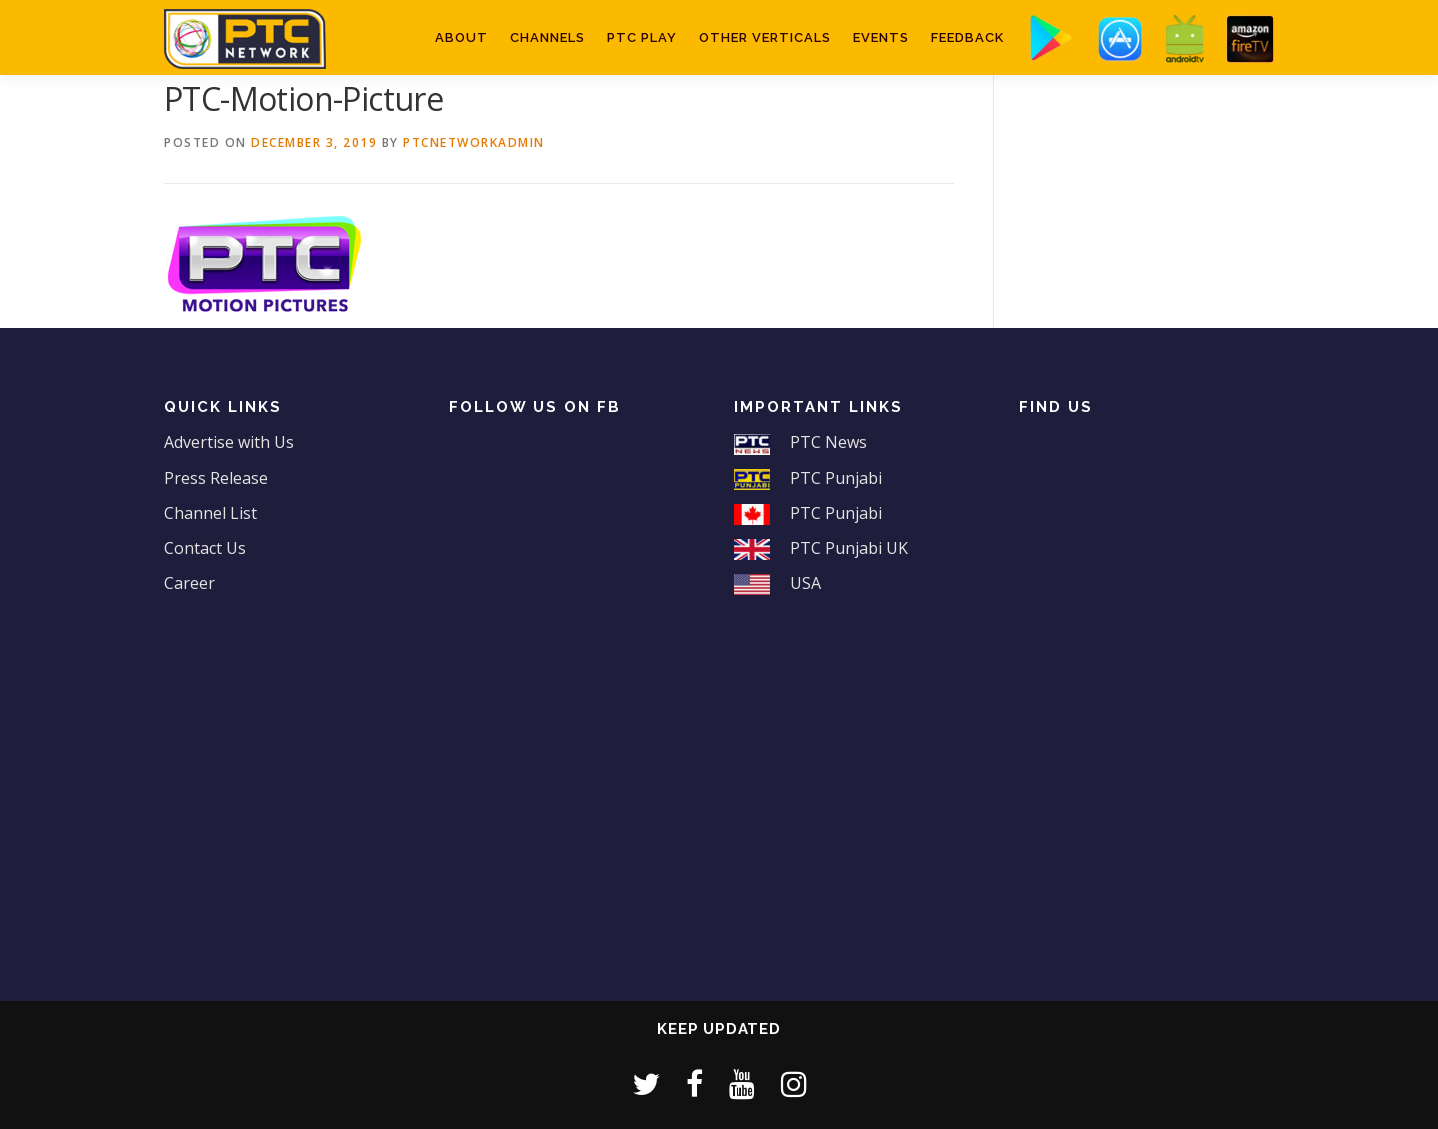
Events (881, 37)
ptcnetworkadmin (474, 142)
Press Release (216, 478)
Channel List (210, 513)
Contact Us (205, 548)
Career (189, 583)
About (461, 37)
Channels (547, 37)
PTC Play (642, 37)
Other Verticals (765, 37)
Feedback (967, 37)
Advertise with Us (229, 442)
